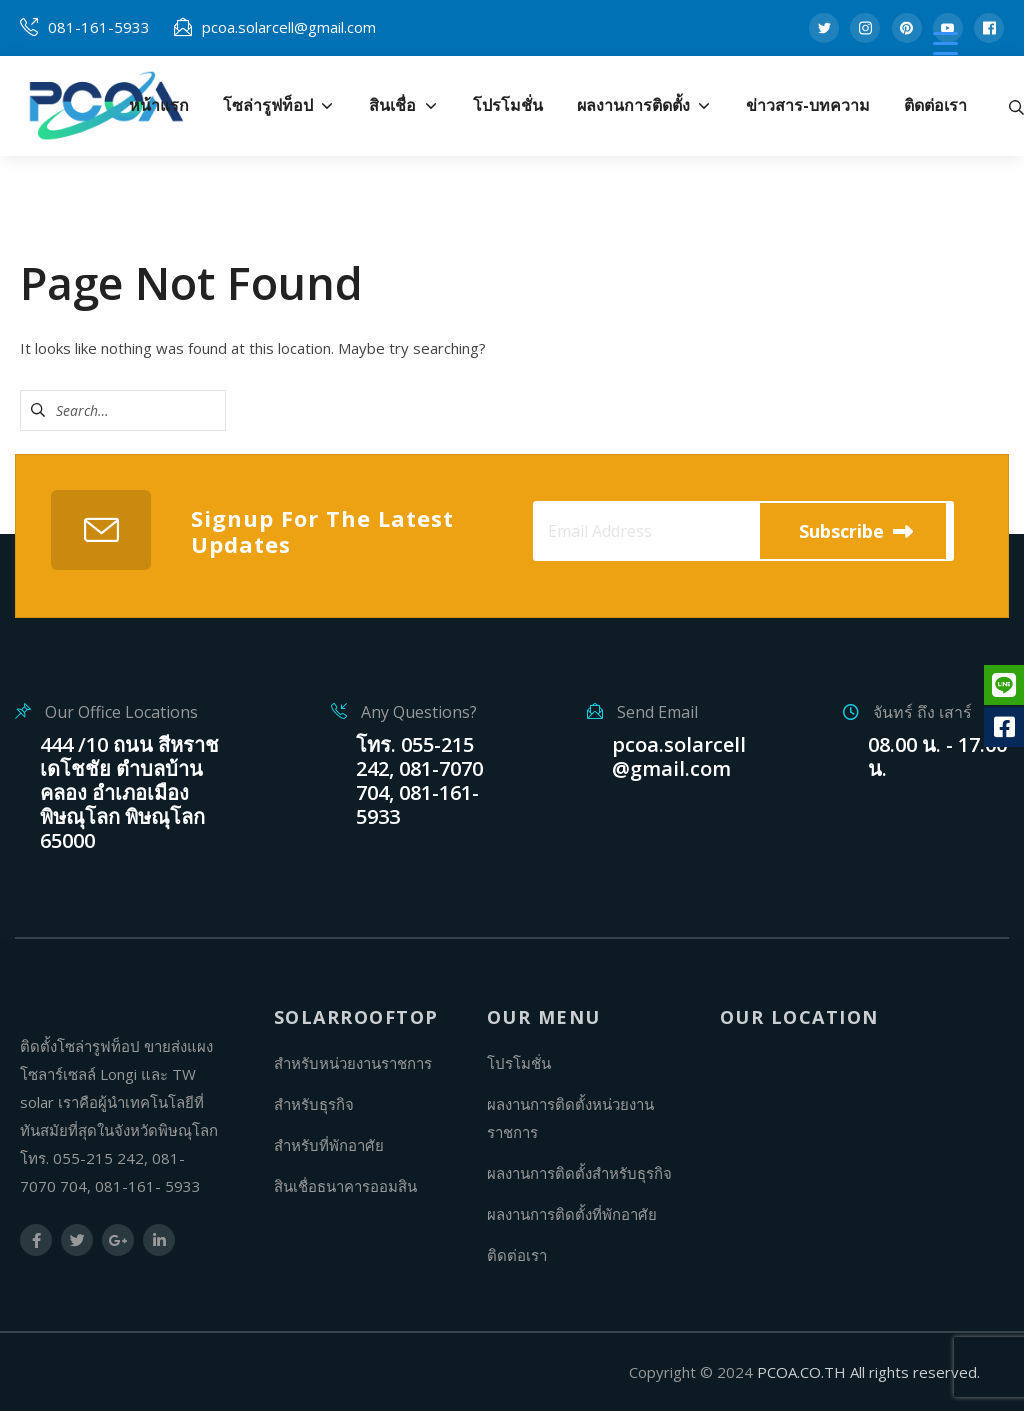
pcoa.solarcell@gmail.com (289, 27)
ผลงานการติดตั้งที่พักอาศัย (572, 1214)
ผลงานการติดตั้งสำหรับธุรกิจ (579, 1173)
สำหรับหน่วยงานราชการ (353, 1063)
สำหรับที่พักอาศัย (329, 1145)
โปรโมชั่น (519, 1063)
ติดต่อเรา (517, 1255)
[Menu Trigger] (945, 42)
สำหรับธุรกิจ (314, 1104)
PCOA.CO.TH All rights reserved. (868, 1372)
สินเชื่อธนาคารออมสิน (345, 1186)
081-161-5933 (99, 27)
